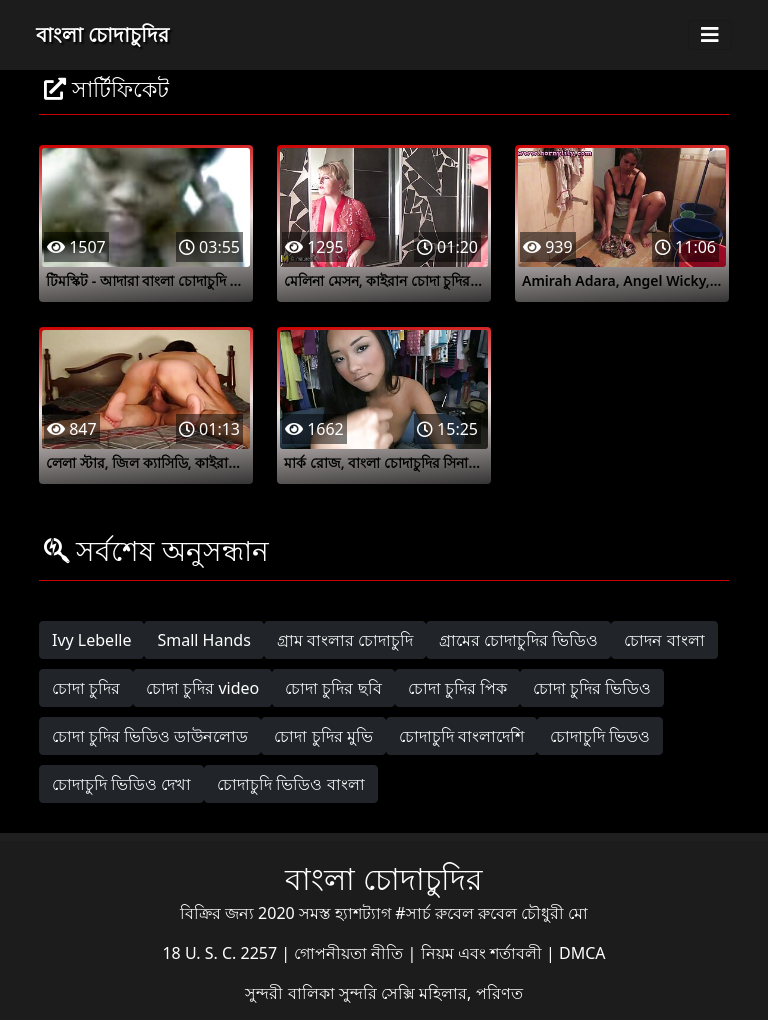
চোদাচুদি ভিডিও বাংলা (290, 784)
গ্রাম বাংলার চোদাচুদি (345, 640)
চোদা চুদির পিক (457, 688)
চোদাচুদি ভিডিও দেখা (121, 784)
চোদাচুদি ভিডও (600, 736)
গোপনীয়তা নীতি (350, 953)
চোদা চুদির (86, 688)
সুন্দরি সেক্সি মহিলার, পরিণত (431, 993)
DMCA (582, 953)
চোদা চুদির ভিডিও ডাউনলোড (150, 736)
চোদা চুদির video (202, 688)
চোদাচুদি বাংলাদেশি (461, 736)
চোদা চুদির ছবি (333, 688)
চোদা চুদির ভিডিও (592, 688)
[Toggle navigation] (710, 35)
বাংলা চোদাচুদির (102, 34)
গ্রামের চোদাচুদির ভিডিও (518, 640)
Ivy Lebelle (91, 640)
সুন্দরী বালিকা (291, 993)
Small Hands (203, 640)
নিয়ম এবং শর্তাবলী (483, 953)
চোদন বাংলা (664, 640)
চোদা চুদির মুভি (323, 736)
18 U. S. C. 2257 (221, 953)
